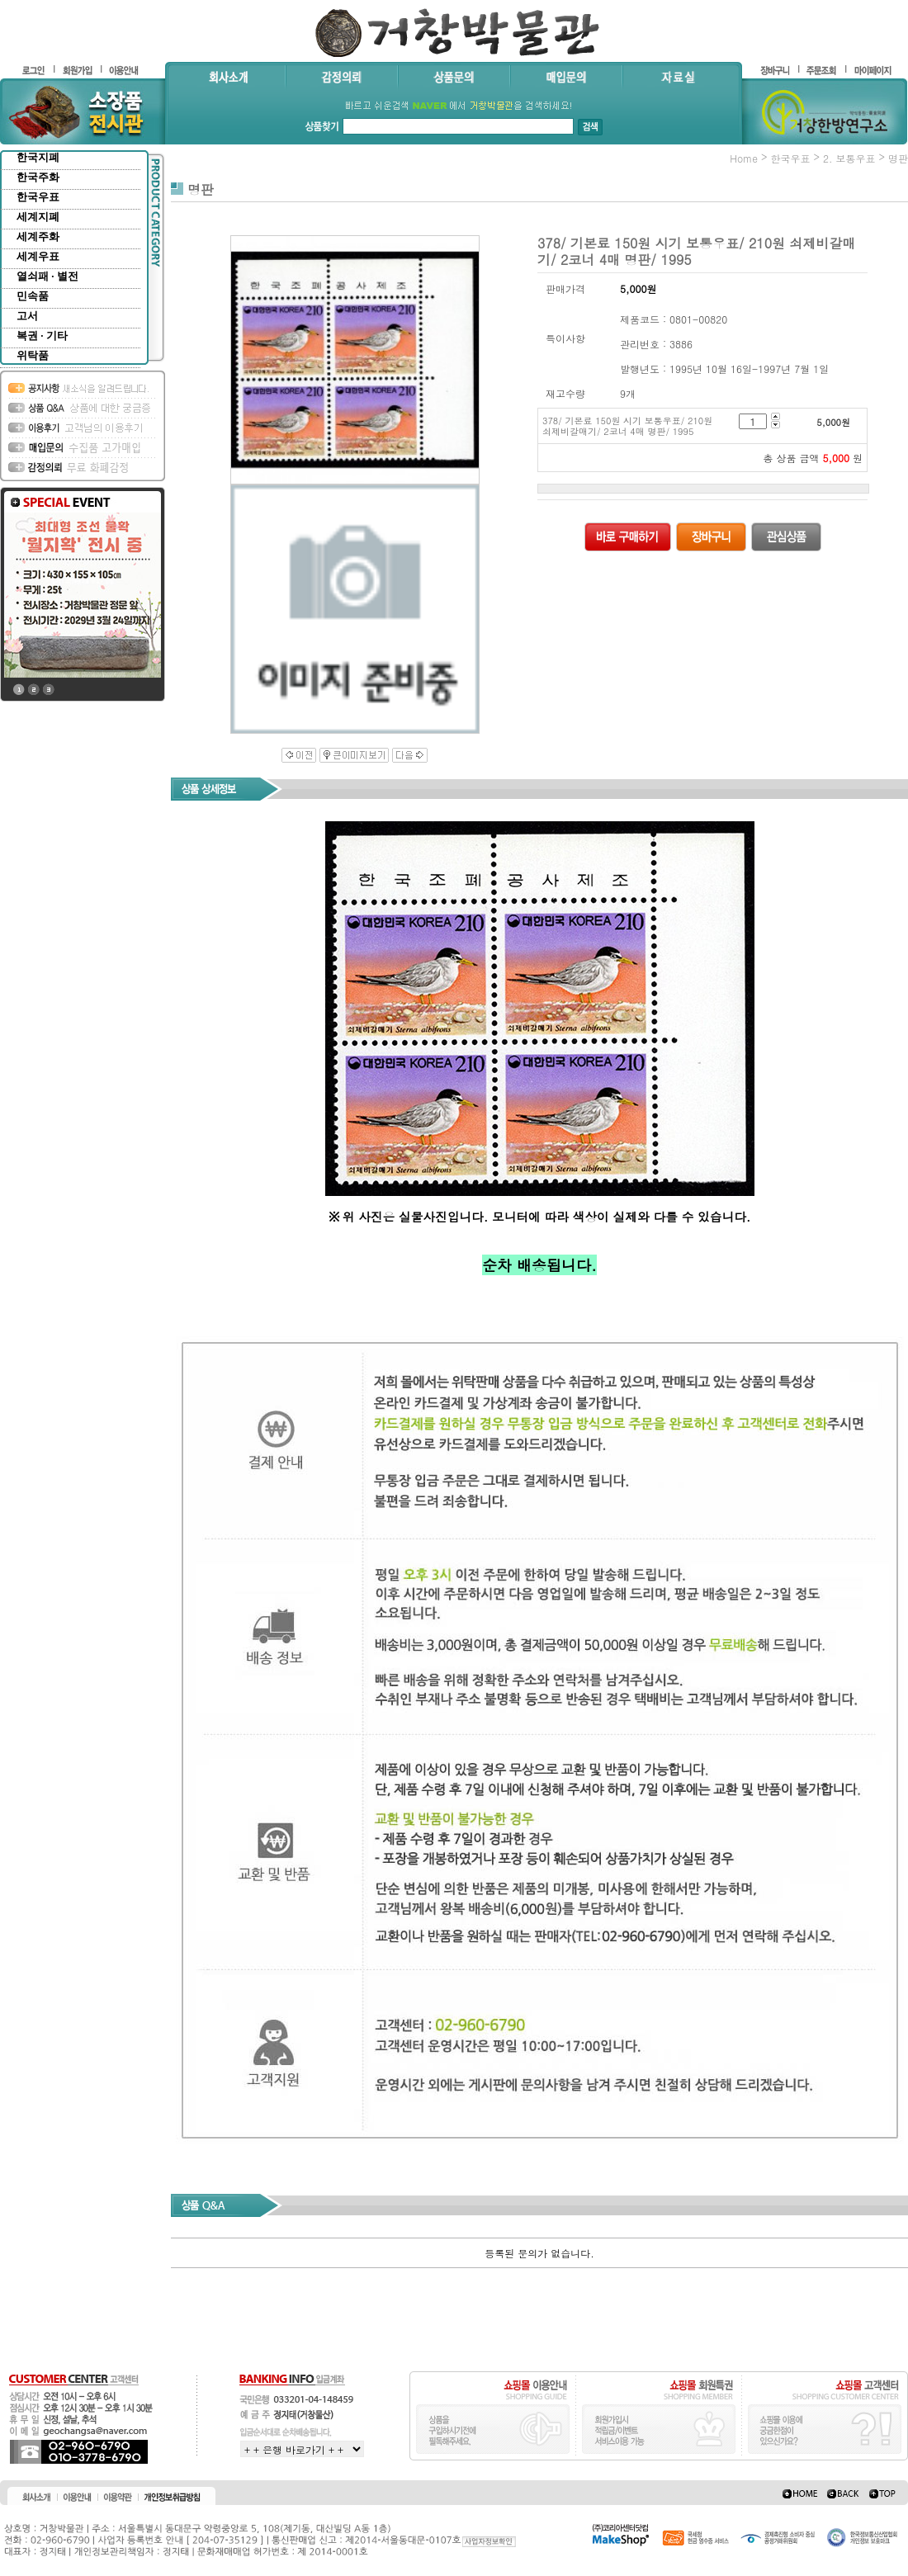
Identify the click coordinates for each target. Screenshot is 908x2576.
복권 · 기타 (42, 335)
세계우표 (38, 256)
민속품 (33, 296)
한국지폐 (38, 157)
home (744, 158)
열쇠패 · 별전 (47, 276)
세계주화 (38, 236)
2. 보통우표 (849, 158)
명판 (898, 158)
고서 (27, 316)
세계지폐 (38, 216)
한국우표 (38, 197)
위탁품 (33, 355)
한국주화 (38, 177)
